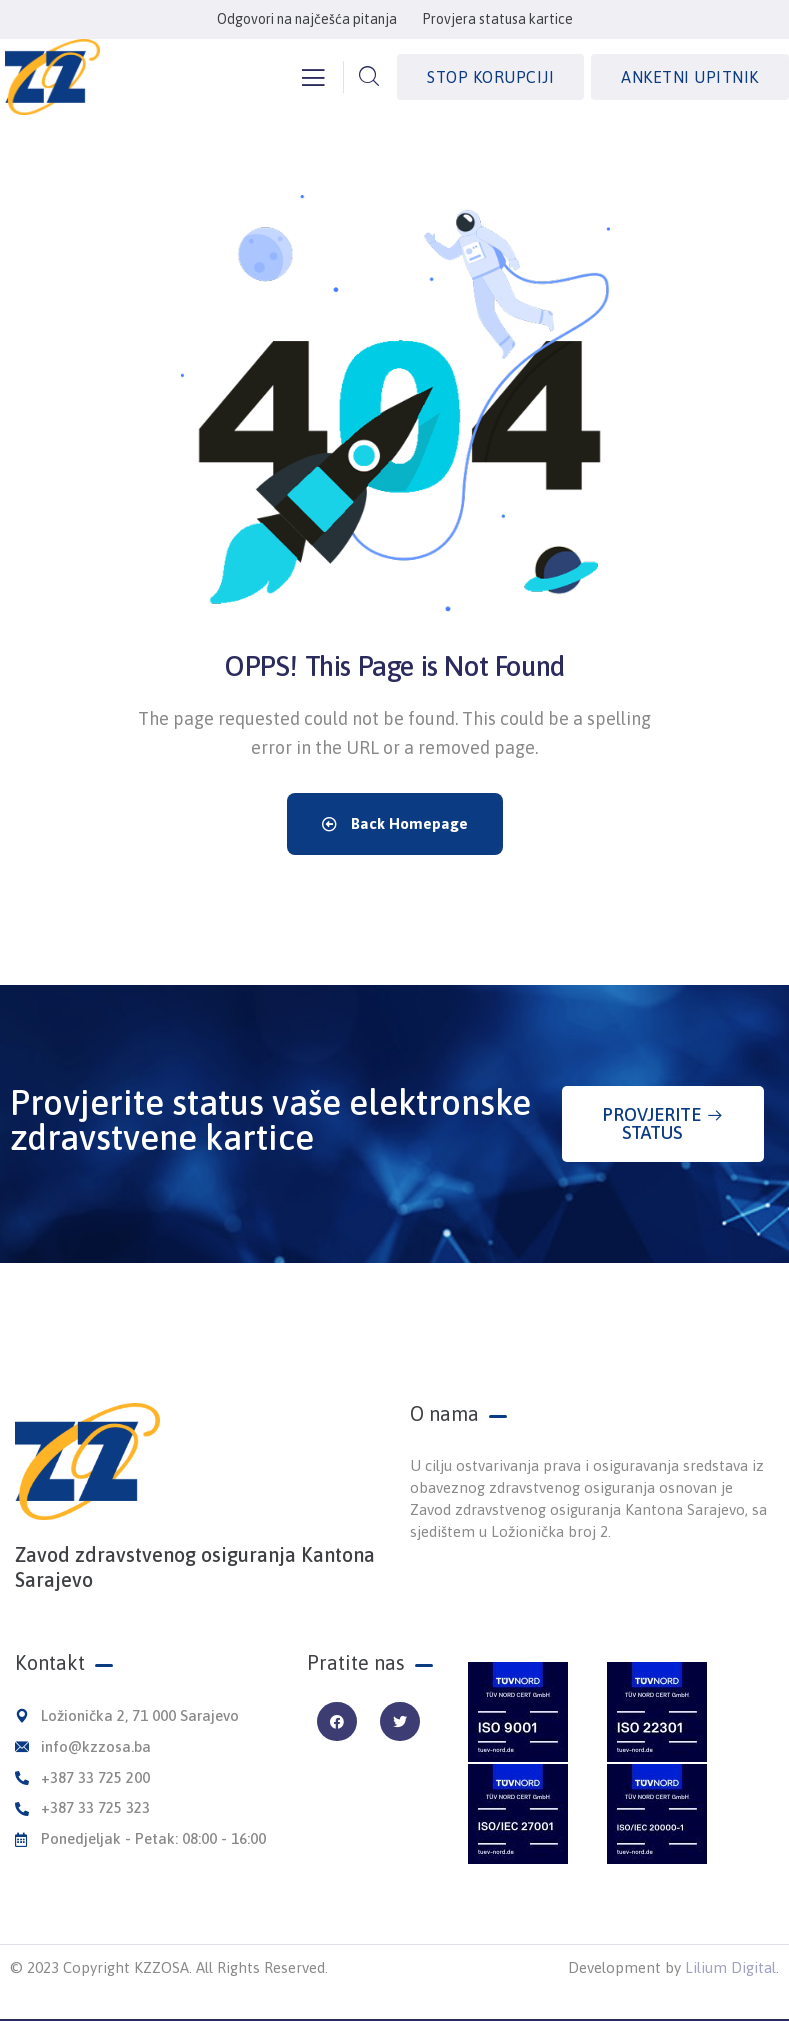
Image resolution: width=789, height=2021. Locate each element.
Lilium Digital (730, 1967)
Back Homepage (395, 823)
